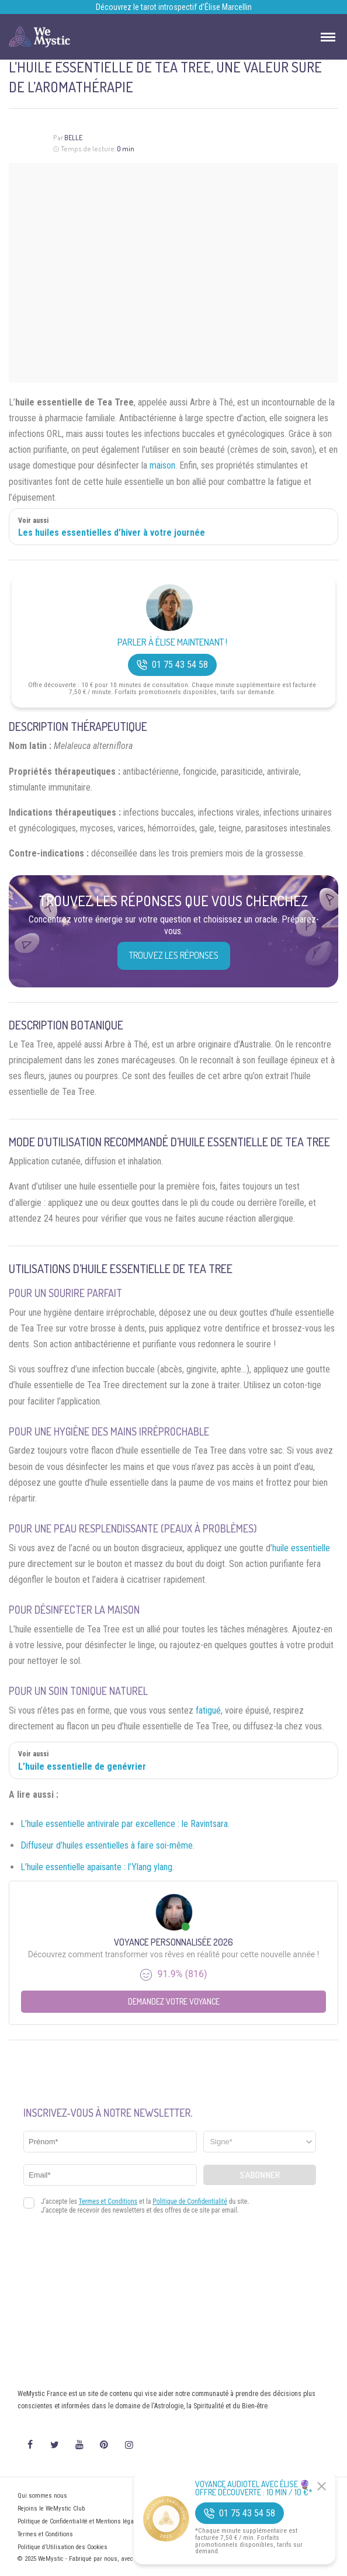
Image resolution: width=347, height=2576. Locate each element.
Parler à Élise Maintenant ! (172, 642)
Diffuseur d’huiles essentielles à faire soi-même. (107, 1845)
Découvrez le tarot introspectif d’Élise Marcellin (174, 7)
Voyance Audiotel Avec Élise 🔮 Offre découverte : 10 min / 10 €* (254, 2488)
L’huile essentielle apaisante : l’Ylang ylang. (97, 1867)
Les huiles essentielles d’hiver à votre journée (111, 532)
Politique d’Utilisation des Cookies (62, 2547)
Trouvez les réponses (173, 955)
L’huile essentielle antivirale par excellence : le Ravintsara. (125, 1823)
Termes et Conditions (45, 2534)
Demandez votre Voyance (174, 2001)
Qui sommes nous (42, 2495)
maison (162, 465)
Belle (73, 137)
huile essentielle (301, 1548)
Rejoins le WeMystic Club (51, 2508)
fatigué (208, 1710)
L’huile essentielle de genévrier (82, 1766)
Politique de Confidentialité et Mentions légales (80, 2521)
